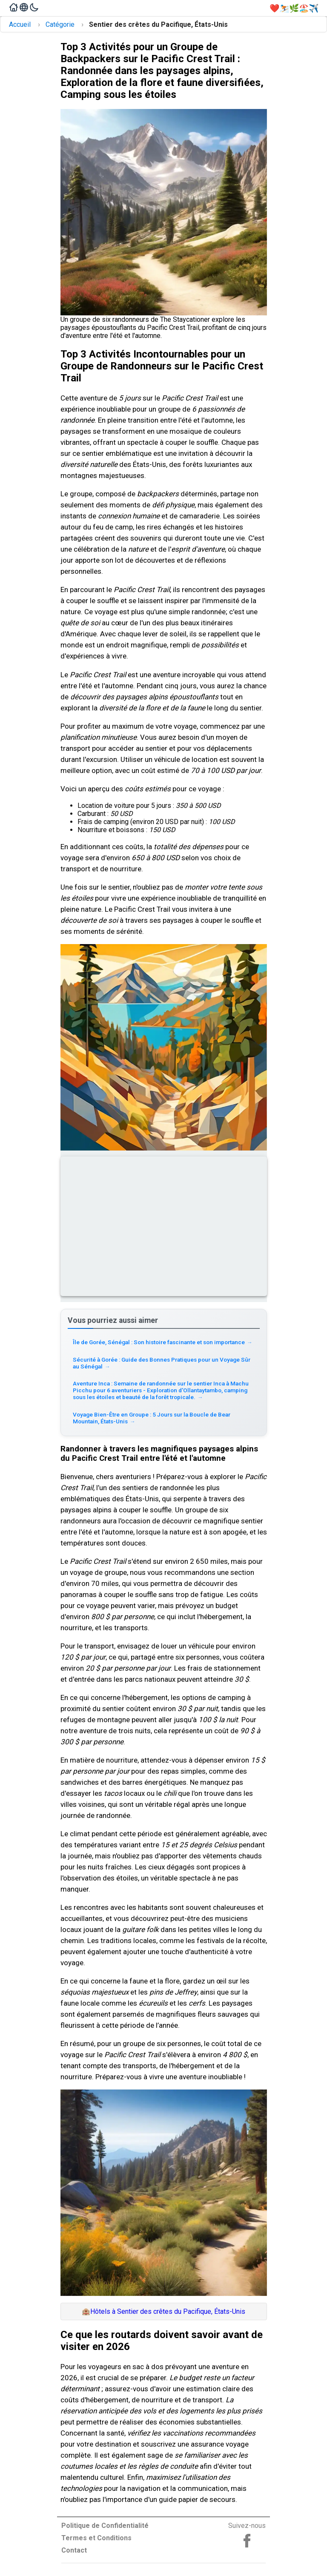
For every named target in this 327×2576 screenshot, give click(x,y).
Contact (74, 2550)
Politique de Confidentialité (105, 2526)
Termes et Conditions (96, 2538)
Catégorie (60, 24)
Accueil (20, 24)
